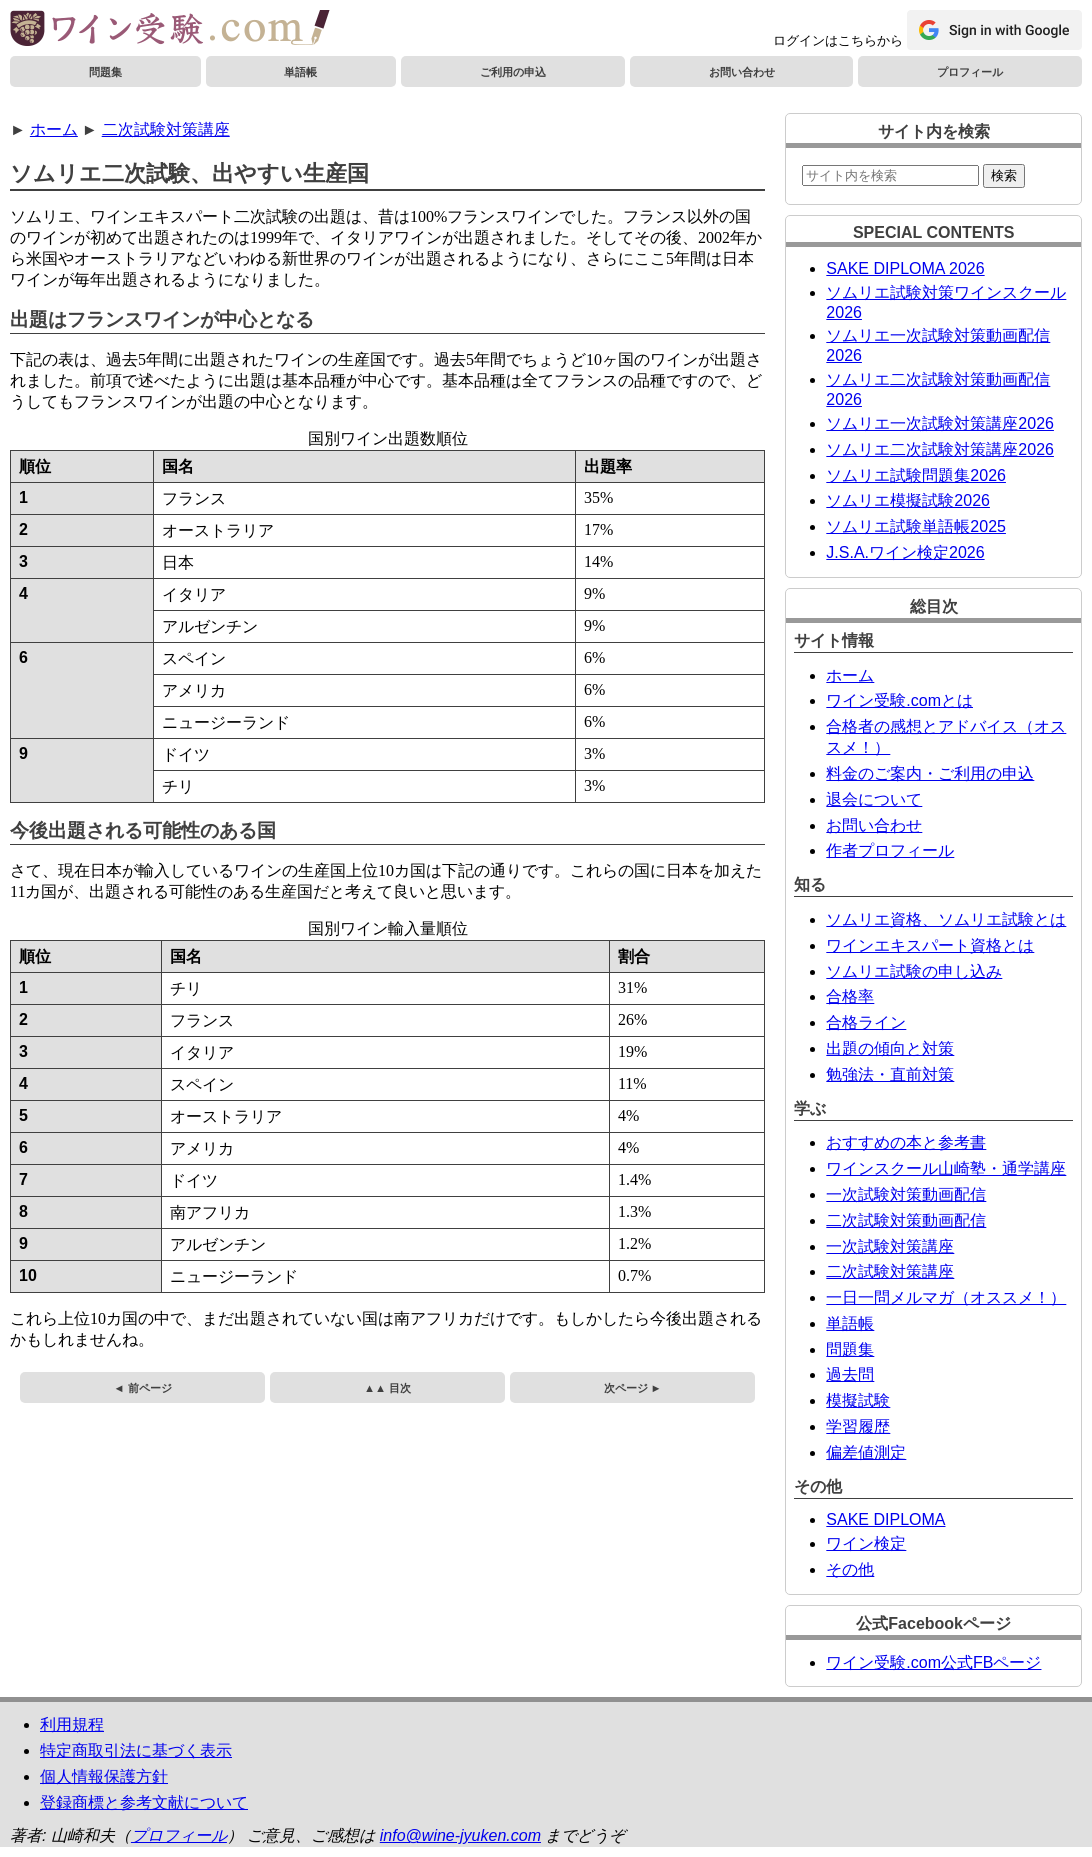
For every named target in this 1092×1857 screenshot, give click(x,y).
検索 (1004, 175)
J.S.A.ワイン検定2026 (905, 552)
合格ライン (866, 1022)
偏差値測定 (866, 1452)
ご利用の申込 (513, 72)
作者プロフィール (890, 850)
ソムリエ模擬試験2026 (908, 500)
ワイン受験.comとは (899, 700)
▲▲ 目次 (387, 1388)
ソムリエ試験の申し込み (914, 971)
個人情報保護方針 (104, 1776)
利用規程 (72, 1724)
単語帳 (300, 72)
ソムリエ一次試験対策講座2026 (940, 423)
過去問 (850, 1374)
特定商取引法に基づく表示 (136, 1750)
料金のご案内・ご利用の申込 (930, 773)
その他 (850, 1569)
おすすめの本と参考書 (906, 1142)
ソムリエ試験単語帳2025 (916, 526)
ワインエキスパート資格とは (930, 945)
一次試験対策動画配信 (906, 1194)
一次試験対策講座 (890, 1246)
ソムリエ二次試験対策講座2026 (940, 449)
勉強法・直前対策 (890, 1074)
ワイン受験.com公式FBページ (933, 1662)
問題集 (105, 72)
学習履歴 (858, 1426)
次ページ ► (633, 1388)
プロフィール (970, 72)
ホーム (54, 129)
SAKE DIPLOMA (885, 1519)
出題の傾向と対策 (890, 1048)
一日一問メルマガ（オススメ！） (946, 1297)
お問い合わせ (742, 72)
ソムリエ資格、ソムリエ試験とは (946, 919)
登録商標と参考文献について (144, 1802)
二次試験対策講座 (166, 129)
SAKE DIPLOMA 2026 (905, 268)
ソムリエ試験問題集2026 (916, 475)
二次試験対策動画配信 (906, 1220)
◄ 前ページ (143, 1388)
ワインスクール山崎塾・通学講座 (946, 1168)
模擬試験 (858, 1400)
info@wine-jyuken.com (460, 1835)
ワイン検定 (866, 1543)
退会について (874, 799)
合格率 (850, 996)
